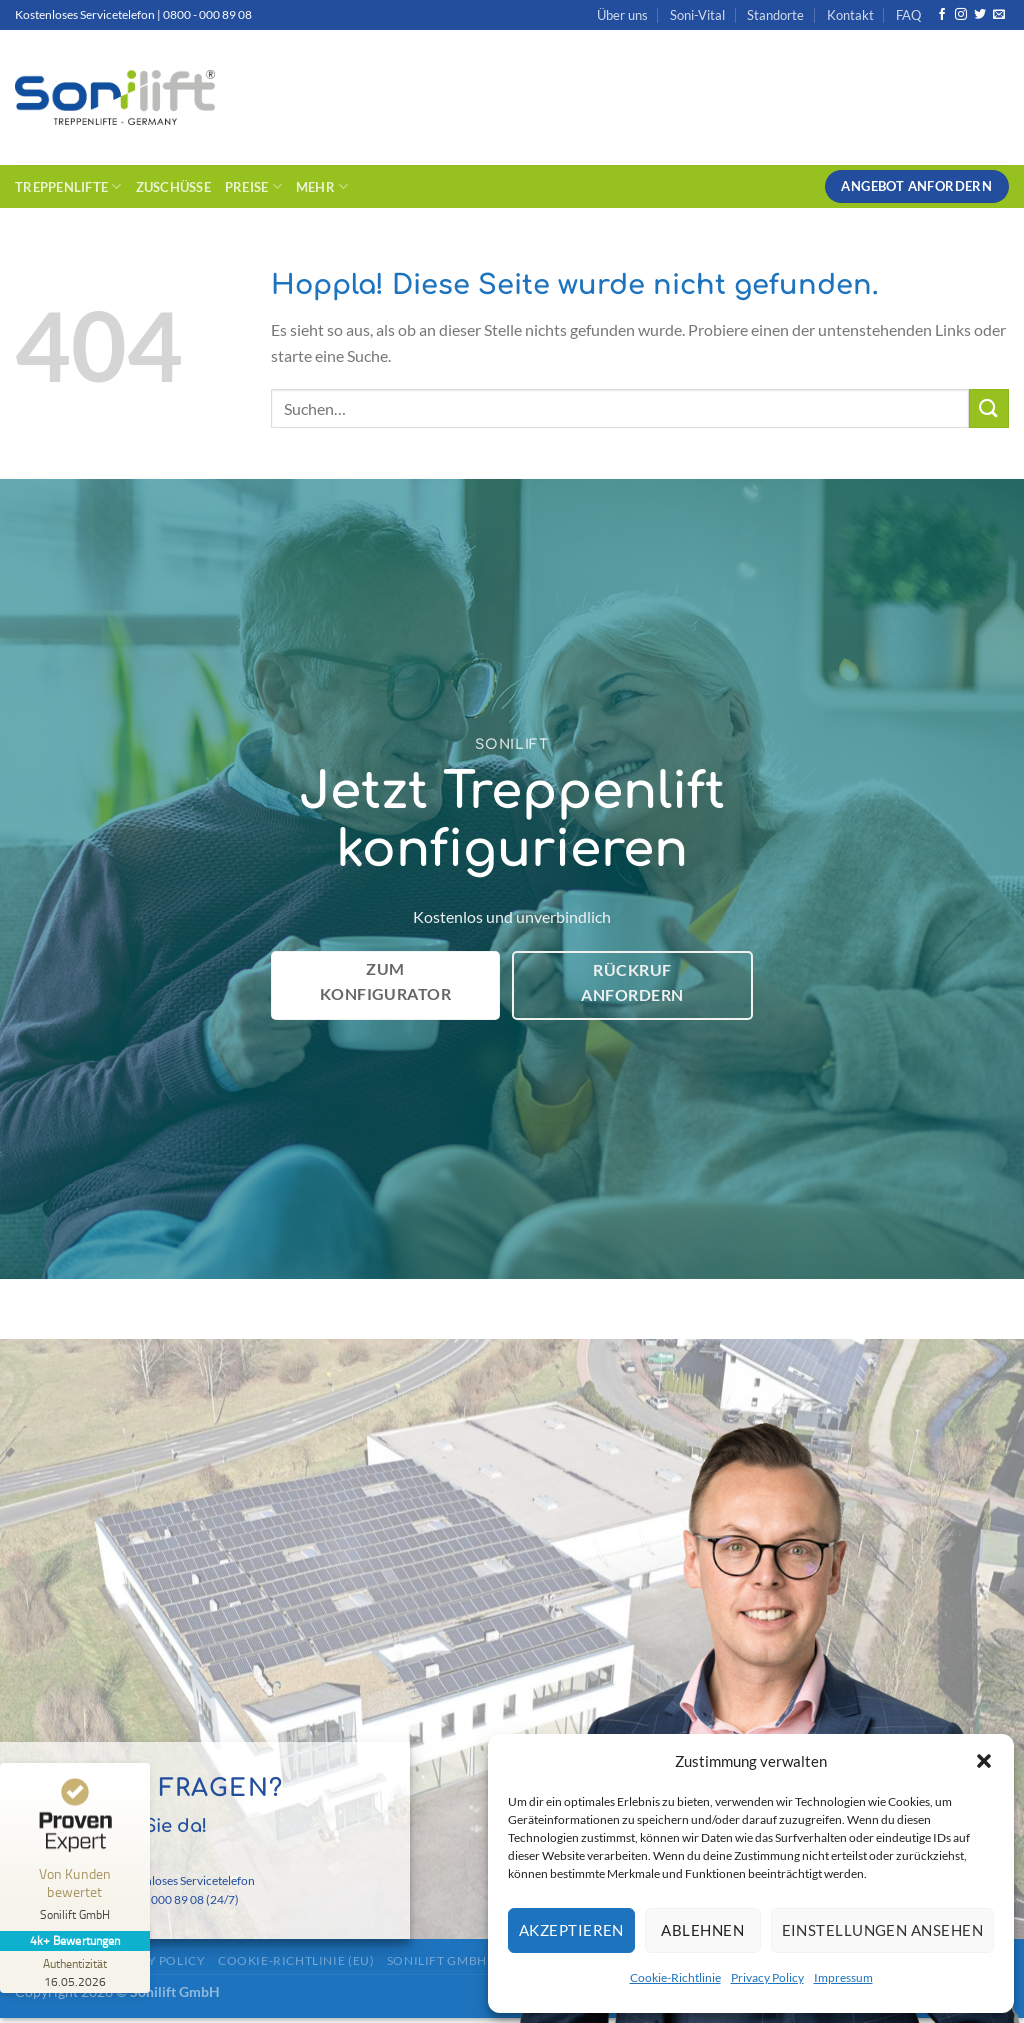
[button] (984, 1761)
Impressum (843, 1977)
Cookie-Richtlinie (675, 1977)
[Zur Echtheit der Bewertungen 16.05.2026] (75, 1972)
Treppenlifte (68, 186)
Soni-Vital (697, 15)
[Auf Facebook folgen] (942, 15)
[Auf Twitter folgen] (980, 15)
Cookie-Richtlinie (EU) (296, 1960)
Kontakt (850, 15)
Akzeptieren (571, 1930)
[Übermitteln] (989, 408)
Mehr (322, 186)
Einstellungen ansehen (882, 1930)
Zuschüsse (173, 187)
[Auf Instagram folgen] (961, 15)
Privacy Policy (767, 1977)
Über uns (622, 15)
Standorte (775, 15)
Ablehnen (702, 1930)
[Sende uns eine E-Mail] (999, 15)
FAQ (908, 15)
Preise (253, 186)
